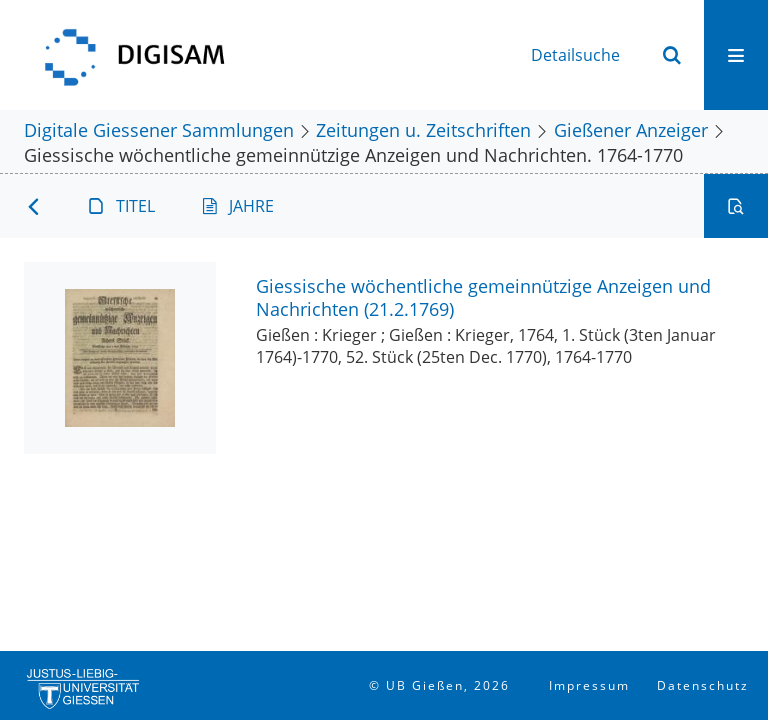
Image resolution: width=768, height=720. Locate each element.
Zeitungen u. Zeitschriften (423, 129)
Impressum (589, 685)
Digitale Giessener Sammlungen (159, 129)
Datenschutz (703, 685)
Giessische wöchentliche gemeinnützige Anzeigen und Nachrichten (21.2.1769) (483, 297)
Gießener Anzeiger (631, 129)
